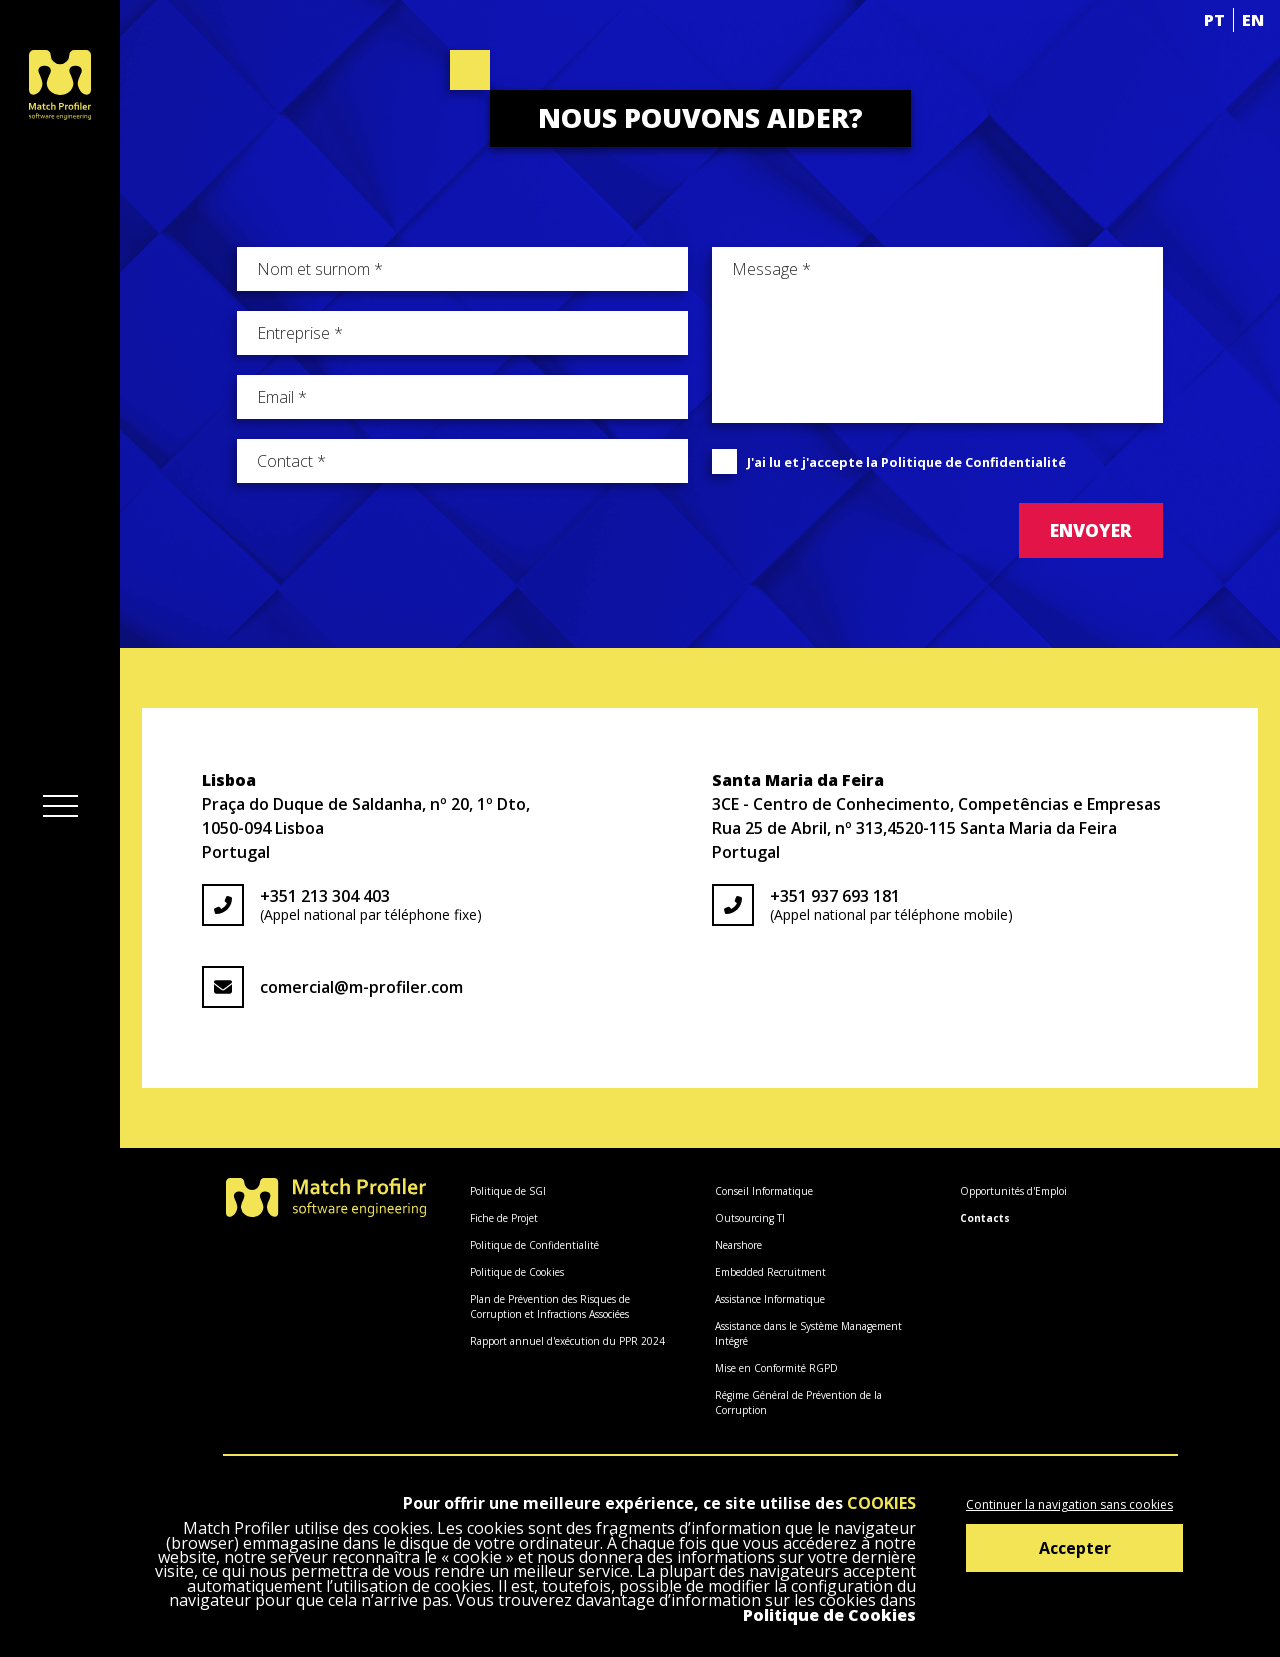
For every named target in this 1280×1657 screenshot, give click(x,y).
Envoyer (1091, 530)
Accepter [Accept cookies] (1075, 1548)
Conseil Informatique (764, 1191)
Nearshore (738, 1245)
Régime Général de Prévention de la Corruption (798, 1402)
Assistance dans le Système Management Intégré (808, 1333)
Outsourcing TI (750, 1218)
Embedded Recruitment (770, 1272)
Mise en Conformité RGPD (776, 1368)
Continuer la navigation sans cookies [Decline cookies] (1069, 1504)
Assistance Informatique (770, 1299)
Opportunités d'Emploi (1013, 1191)
